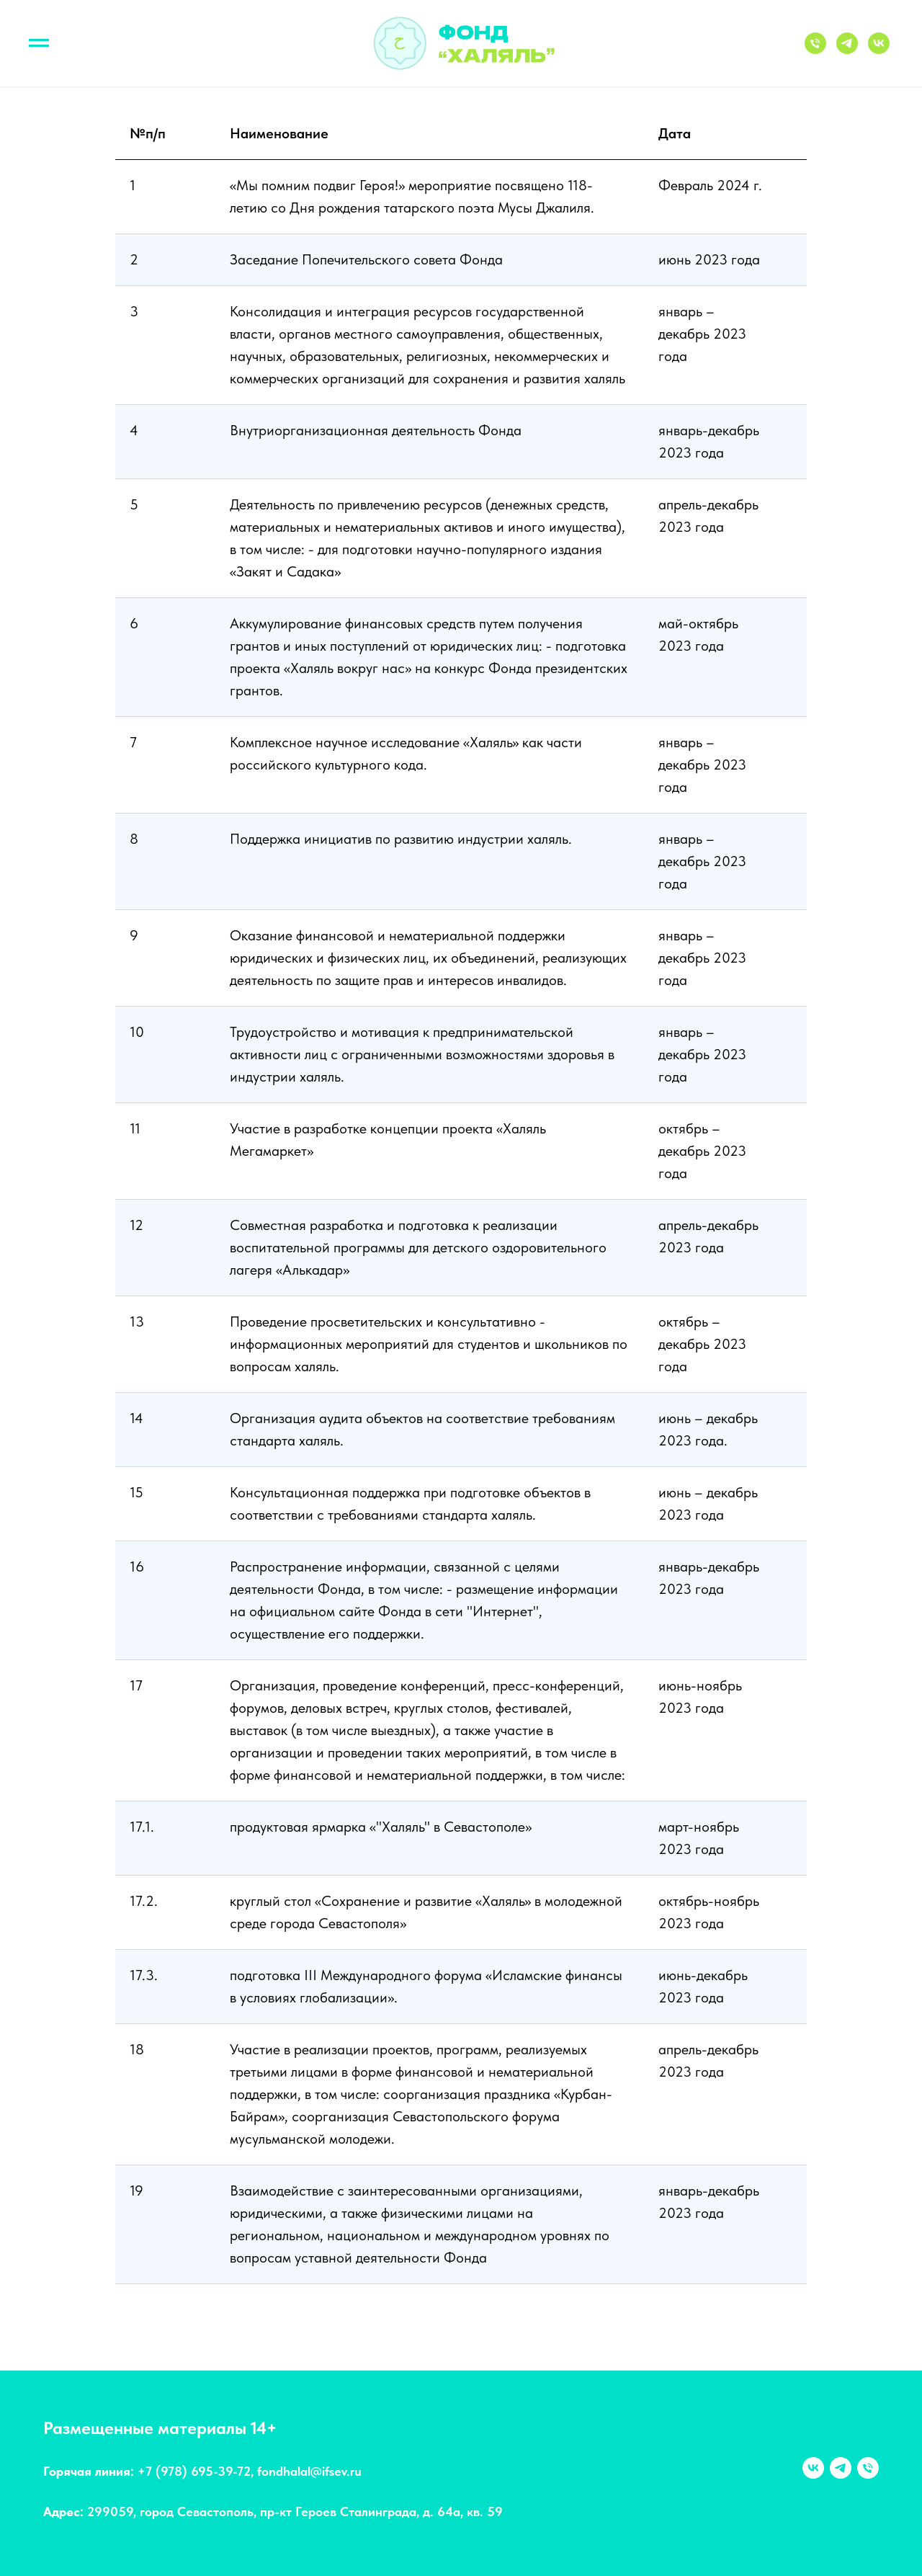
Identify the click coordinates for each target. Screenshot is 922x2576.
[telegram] (840, 2468)
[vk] (813, 2468)
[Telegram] (847, 50)
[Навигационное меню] (39, 43)
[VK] (879, 50)
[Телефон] (815, 50)
